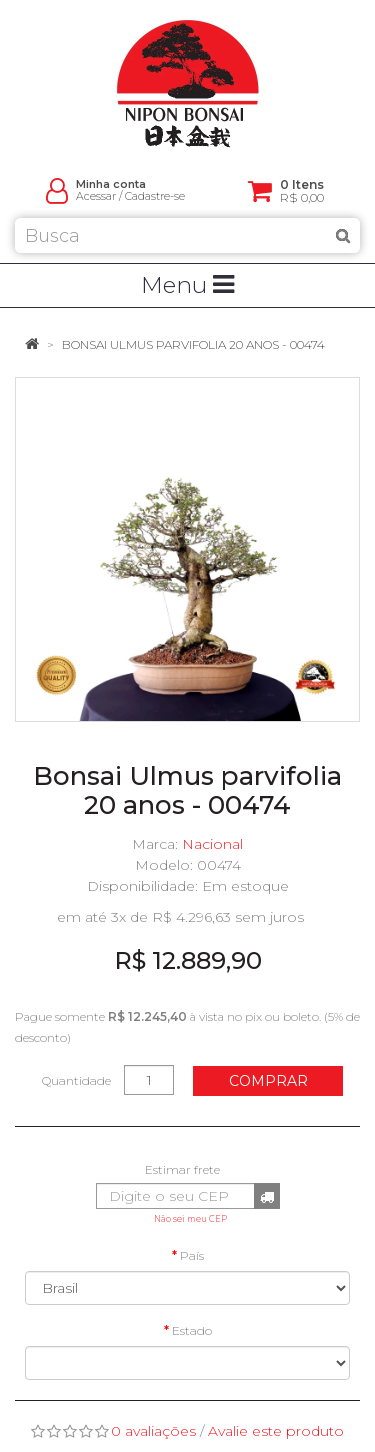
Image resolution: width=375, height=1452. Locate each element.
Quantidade (76, 1080)
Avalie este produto (276, 1431)
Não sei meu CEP (190, 1219)
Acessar (96, 196)
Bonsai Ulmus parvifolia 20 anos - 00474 (193, 344)
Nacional (212, 844)
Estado (192, 1330)
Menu (187, 285)
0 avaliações (153, 1431)
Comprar (268, 1081)
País (192, 1255)
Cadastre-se (155, 196)
